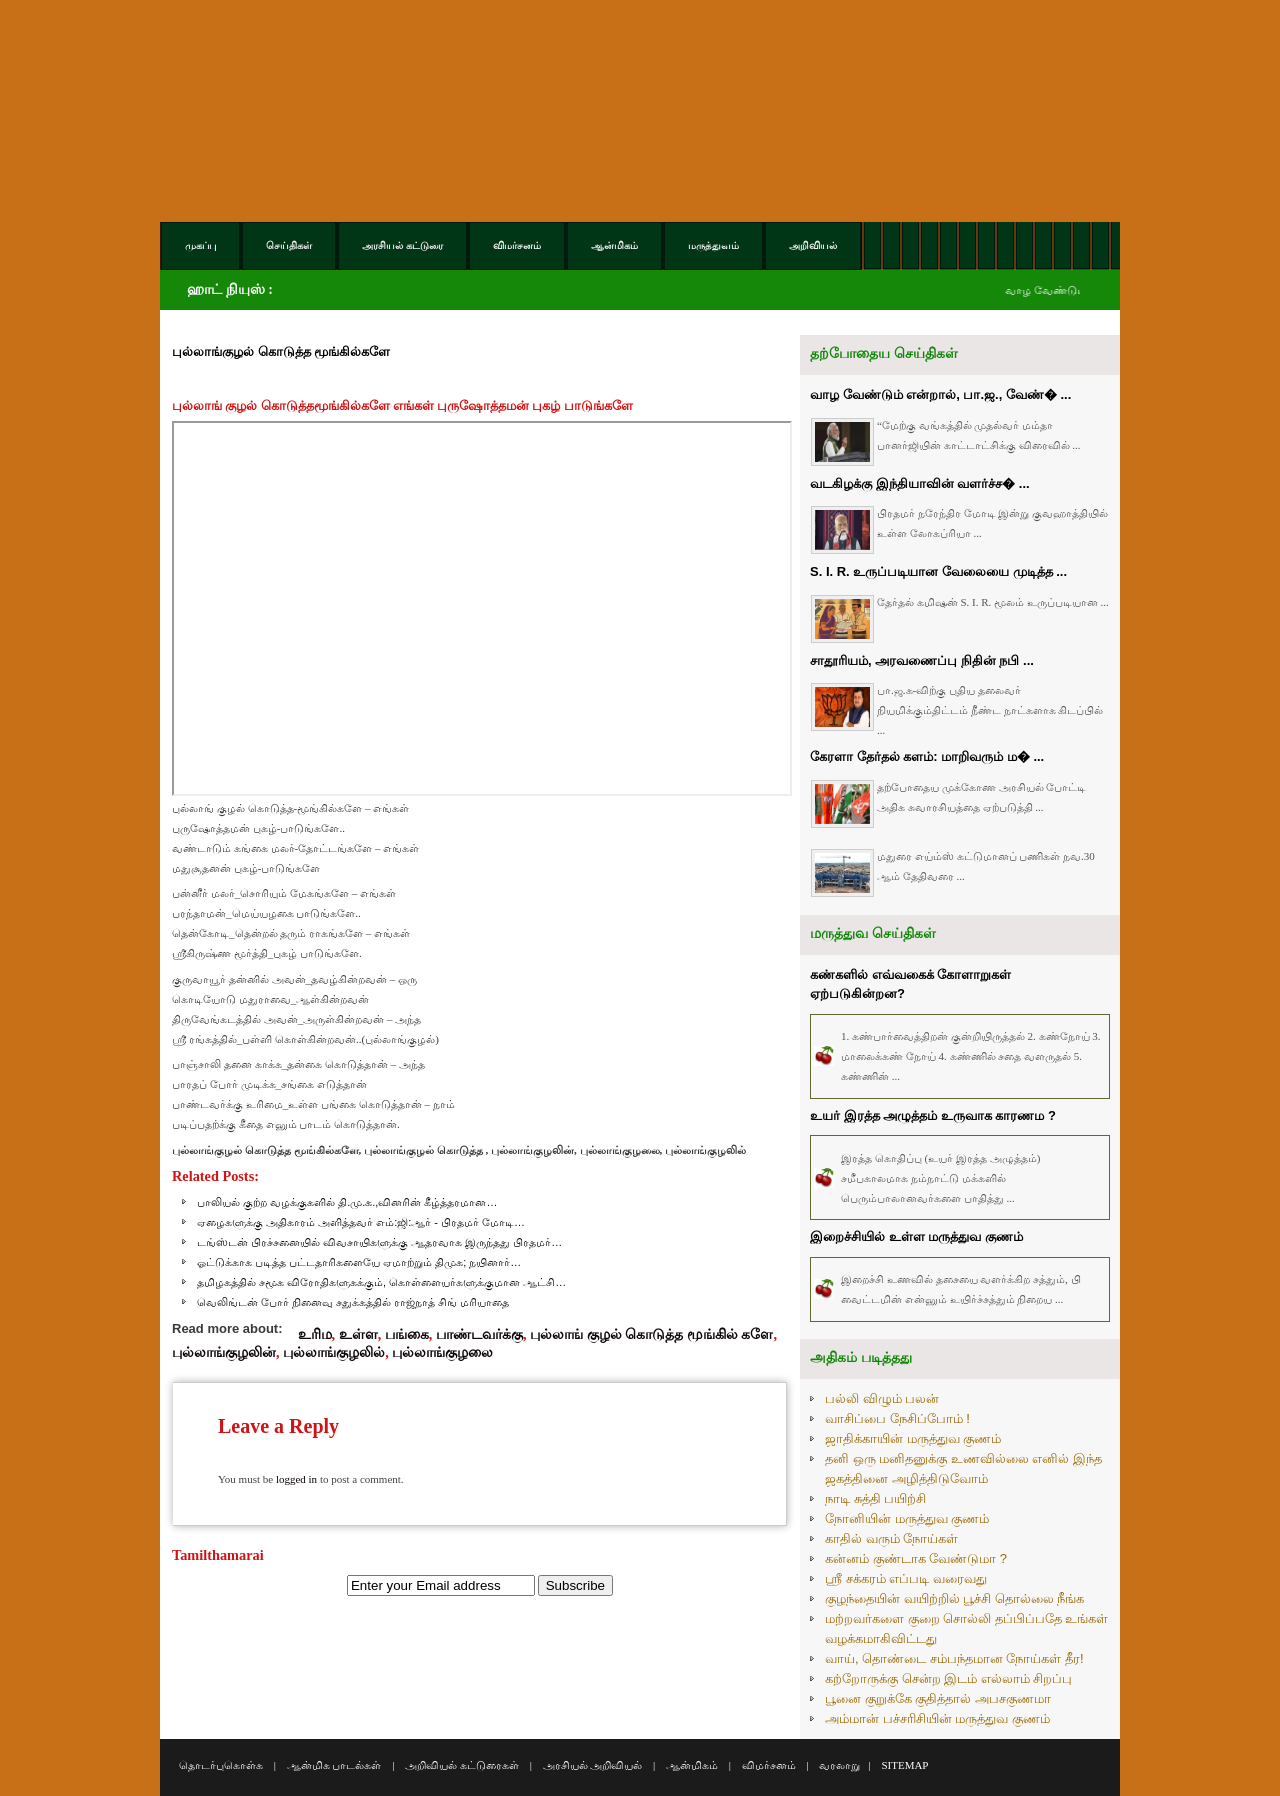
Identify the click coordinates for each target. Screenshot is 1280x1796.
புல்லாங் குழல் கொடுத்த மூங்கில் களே (651, 1334)
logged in (296, 1479)
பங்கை (407, 1334)
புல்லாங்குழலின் (224, 1352)
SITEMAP (904, 1765)
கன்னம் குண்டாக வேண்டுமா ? (916, 1558)
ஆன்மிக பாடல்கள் (334, 1765)
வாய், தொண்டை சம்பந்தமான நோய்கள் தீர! (954, 1658)
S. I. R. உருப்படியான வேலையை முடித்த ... (938, 571)
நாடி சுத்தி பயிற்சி (875, 1498)
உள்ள (358, 1334)
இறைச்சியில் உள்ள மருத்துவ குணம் (916, 1236)
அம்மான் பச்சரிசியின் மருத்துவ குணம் (937, 1718)
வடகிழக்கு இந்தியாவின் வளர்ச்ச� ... (920, 483)
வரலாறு (839, 1765)
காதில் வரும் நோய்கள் (891, 1538)
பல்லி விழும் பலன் (882, 1398)
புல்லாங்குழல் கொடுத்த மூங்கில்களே (281, 351)
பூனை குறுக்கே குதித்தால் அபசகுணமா (938, 1698)
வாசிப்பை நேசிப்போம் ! (897, 1418)
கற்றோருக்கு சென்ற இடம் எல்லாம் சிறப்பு (948, 1678)
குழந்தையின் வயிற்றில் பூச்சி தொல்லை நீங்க (954, 1598)
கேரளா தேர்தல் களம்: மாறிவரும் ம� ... (927, 756)
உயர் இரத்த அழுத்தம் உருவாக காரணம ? (933, 1115)
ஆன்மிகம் (692, 1765)
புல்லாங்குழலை (442, 1352)
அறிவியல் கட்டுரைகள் (462, 1765)
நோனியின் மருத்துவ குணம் (907, 1518)
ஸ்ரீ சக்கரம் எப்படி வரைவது (906, 1578)
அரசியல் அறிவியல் (593, 1765)
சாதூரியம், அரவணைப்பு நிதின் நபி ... (922, 660)
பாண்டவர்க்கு (479, 1334)
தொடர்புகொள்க (221, 1765)
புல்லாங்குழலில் (334, 1352)
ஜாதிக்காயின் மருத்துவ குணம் (913, 1438)
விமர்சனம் (769, 1765)
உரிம (315, 1334)
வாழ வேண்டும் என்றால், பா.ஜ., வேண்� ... (940, 394)
